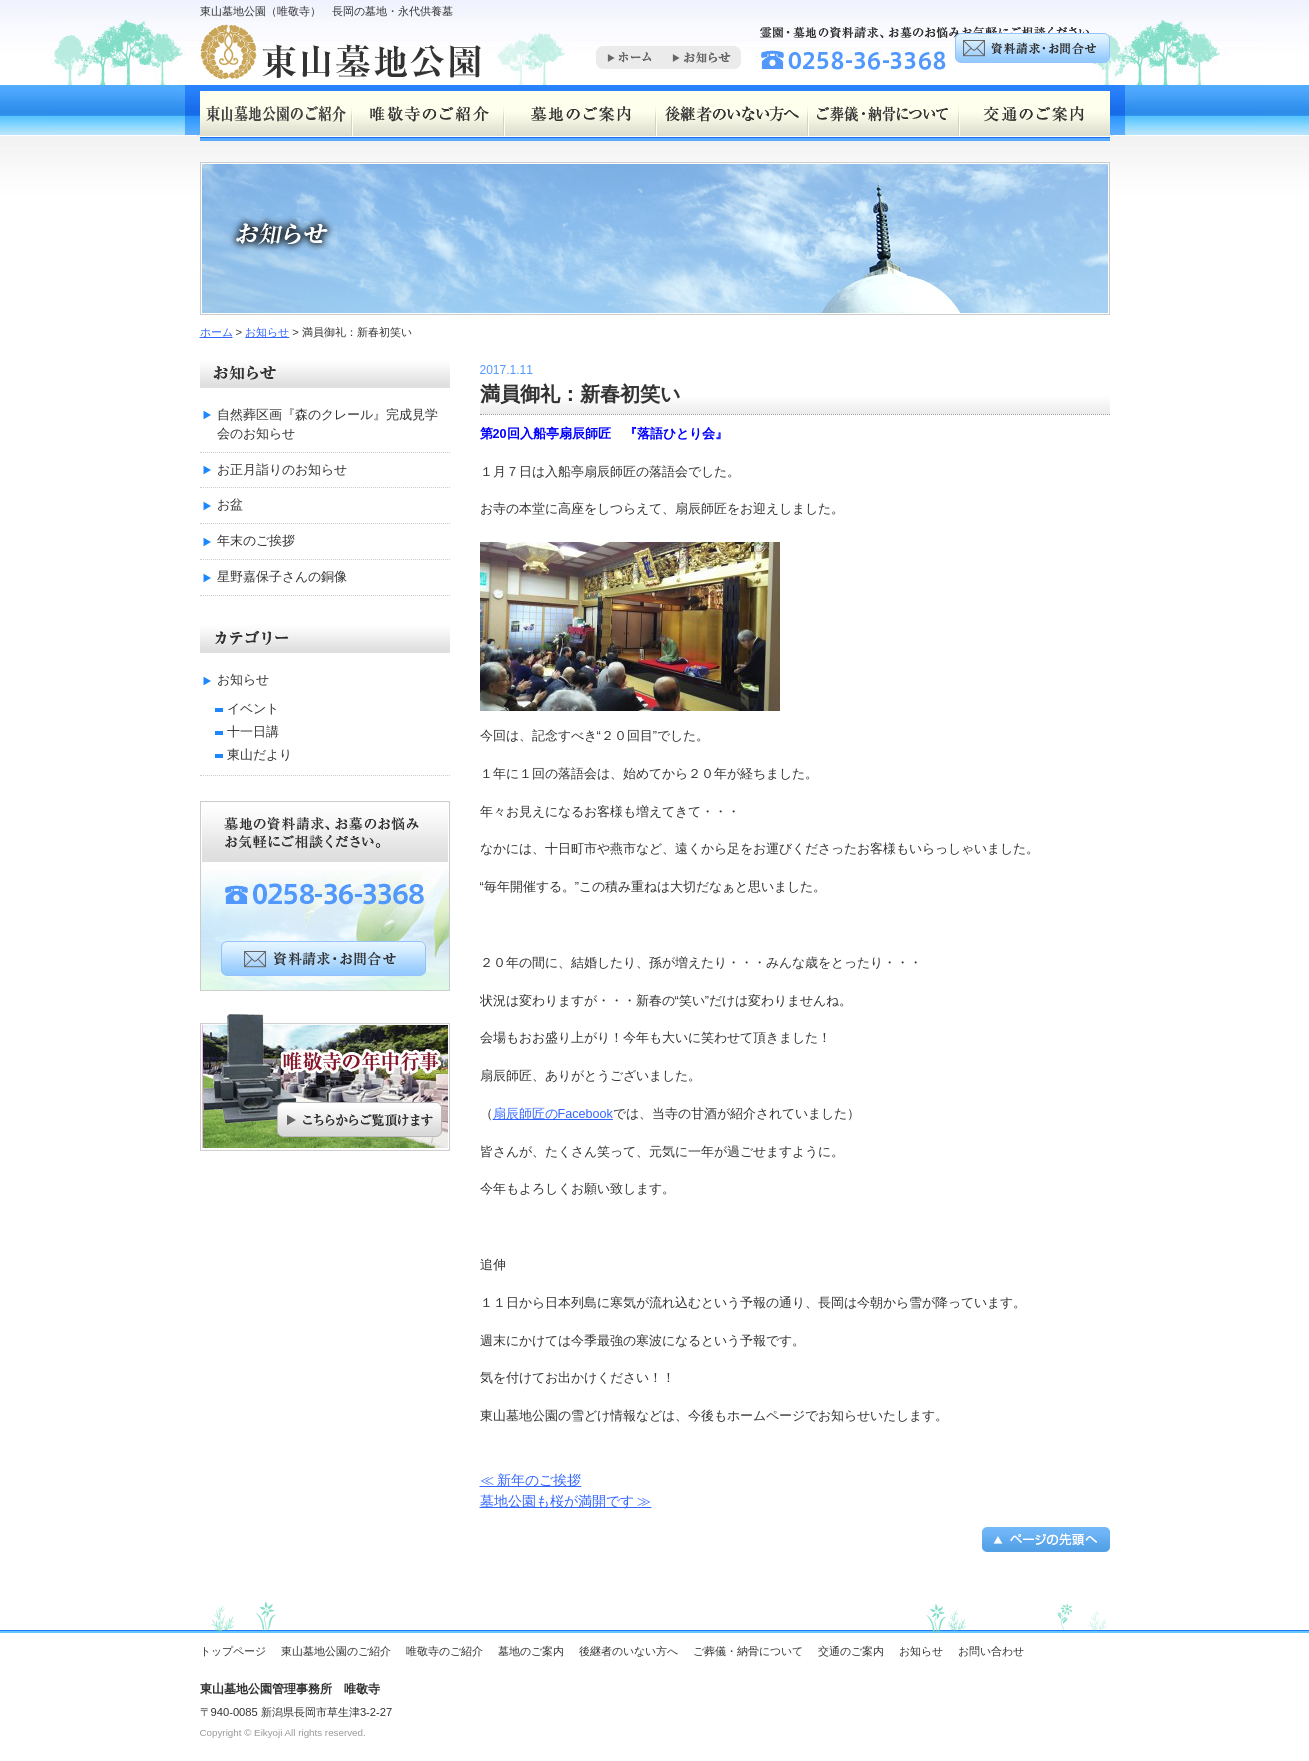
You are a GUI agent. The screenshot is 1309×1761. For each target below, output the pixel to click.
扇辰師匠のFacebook (553, 1114)
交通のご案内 (851, 1651)
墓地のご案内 (531, 1651)
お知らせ (267, 332)
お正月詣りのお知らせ (282, 470)
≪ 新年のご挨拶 (531, 1480)
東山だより (259, 755)
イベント (253, 709)
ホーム (216, 332)
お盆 (230, 505)
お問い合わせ (991, 1651)
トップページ (233, 1651)
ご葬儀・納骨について (748, 1651)
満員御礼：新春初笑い (580, 394)
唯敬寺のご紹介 (444, 1651)
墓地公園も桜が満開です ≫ (566, 1501)
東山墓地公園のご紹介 (336, 1651)
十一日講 (253, 732)
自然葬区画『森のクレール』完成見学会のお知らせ (327, 424)
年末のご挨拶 (256, 541)
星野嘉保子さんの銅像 (282, 577)
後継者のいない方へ (628, 1651)
